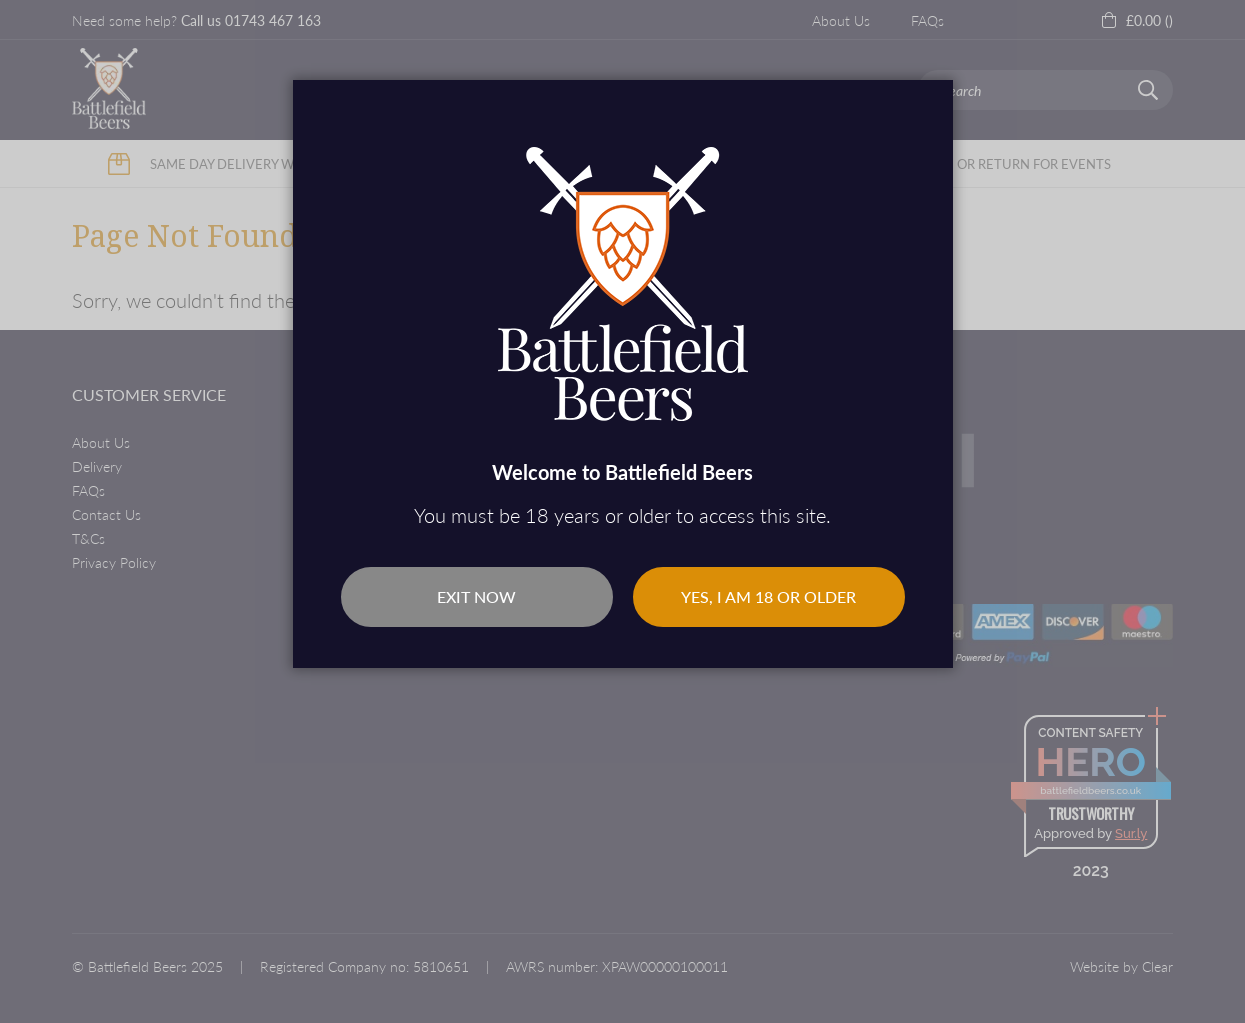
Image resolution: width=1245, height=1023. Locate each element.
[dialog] (622, 511)
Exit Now (476, 596)
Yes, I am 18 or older (768, 596)
